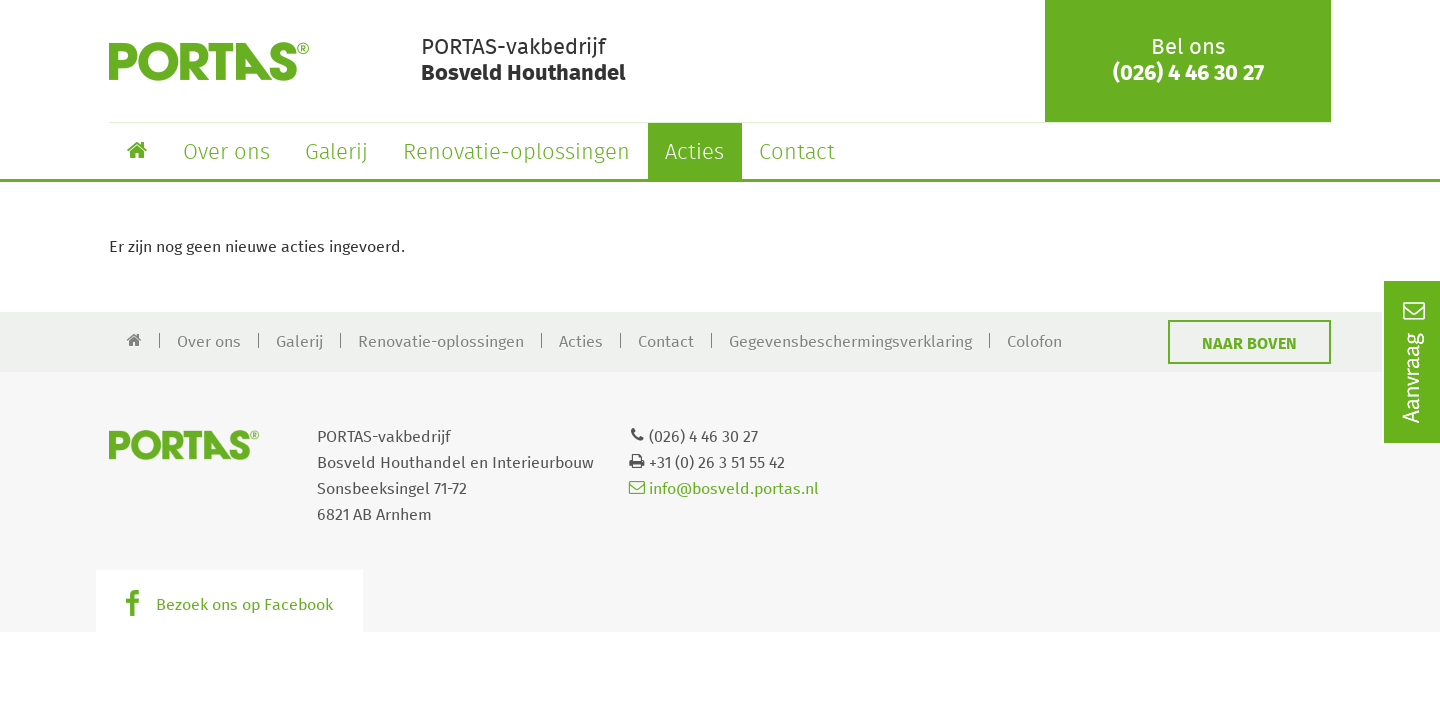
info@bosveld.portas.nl (724, 489)
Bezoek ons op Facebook (244, 605)
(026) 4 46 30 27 (1188, 74)
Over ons (226, 153)
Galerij (336, 153)
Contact (797, 153)
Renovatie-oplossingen (516, 153)
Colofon (1034, 342)
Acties (694, 153)
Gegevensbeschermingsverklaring (850, 342)
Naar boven (1249, 344)
